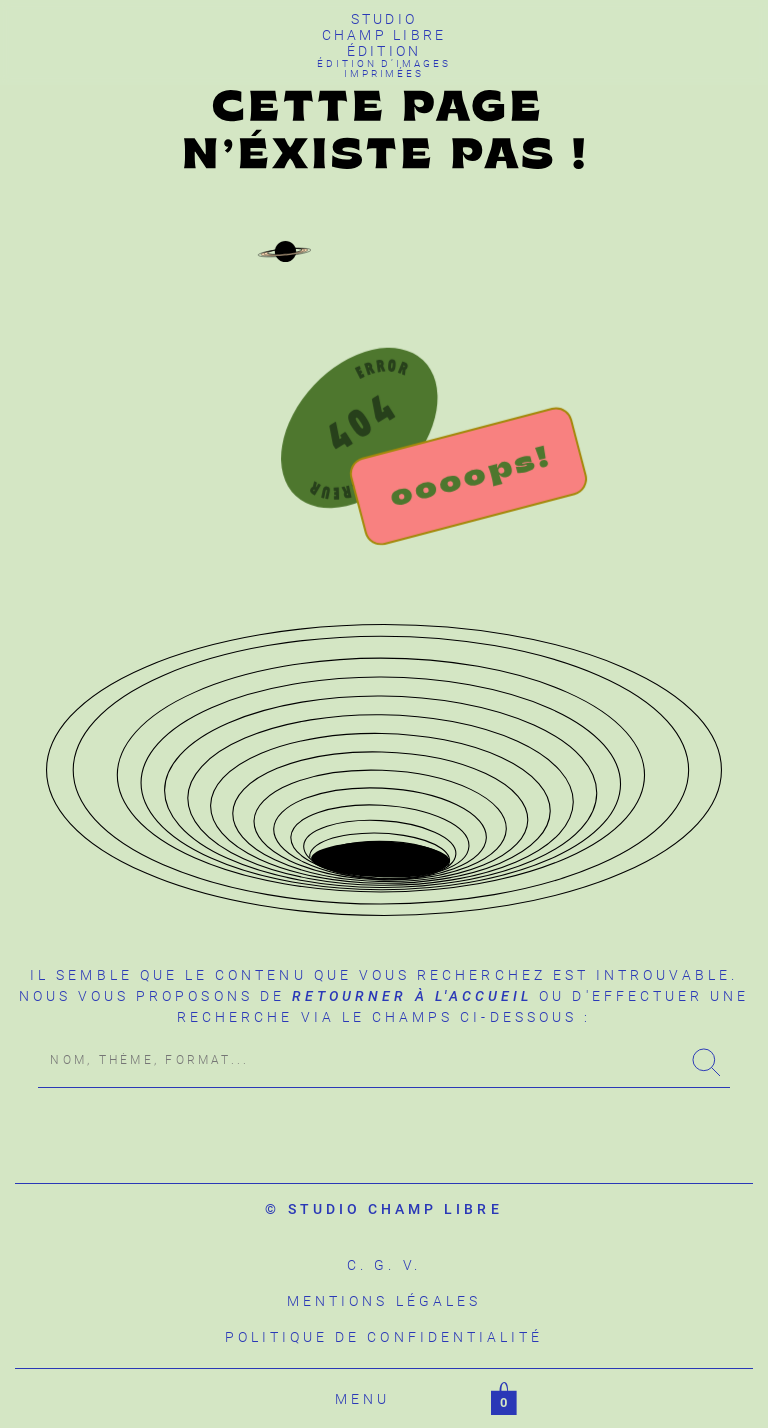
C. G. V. (383, 1265)
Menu (362, 1399)
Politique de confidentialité (384, 1337)
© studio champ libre (383, 1209)
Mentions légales (384, 1301)
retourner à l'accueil (412, 996)
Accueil (281, 1399)
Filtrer (441, 1399)
